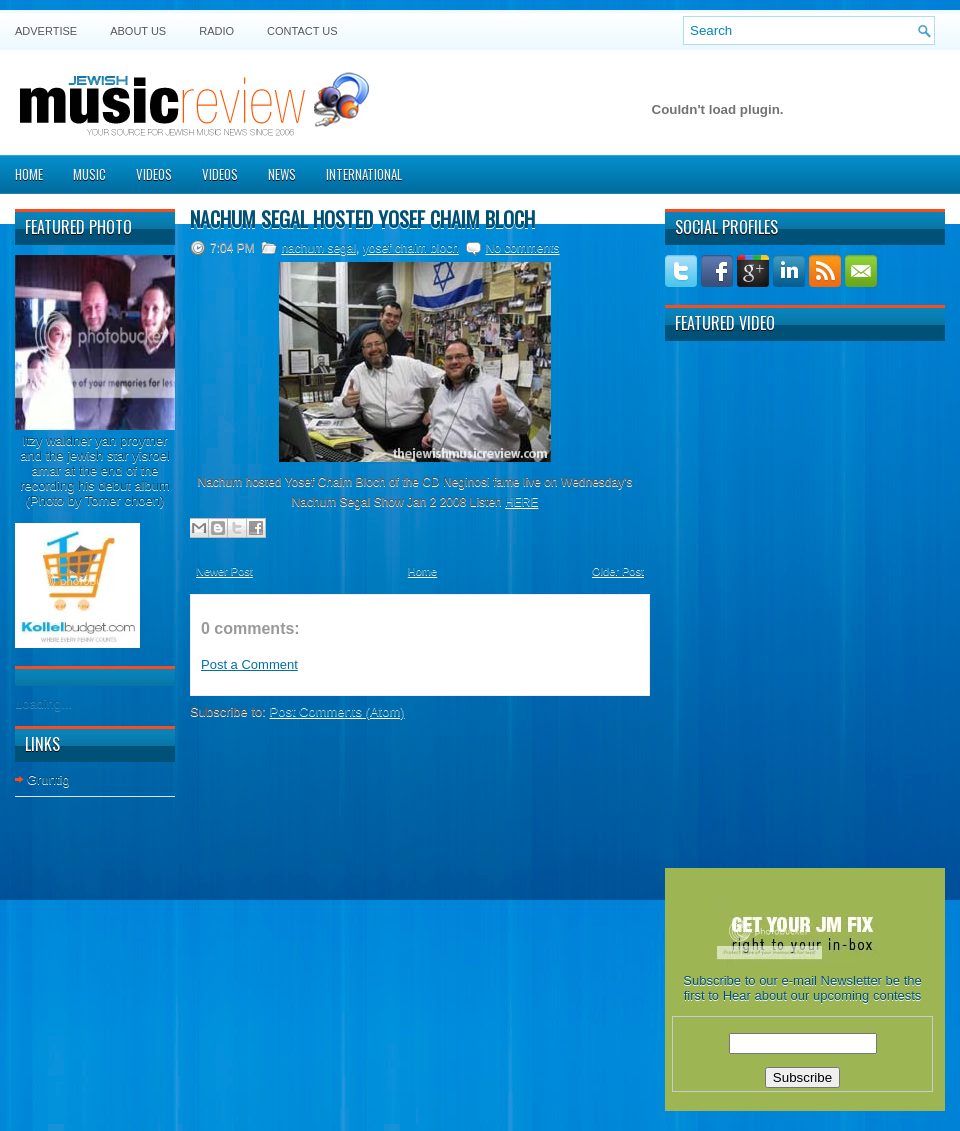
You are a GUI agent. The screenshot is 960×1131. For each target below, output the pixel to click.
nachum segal (318, 248)
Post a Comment (249, 664)
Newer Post (224, 571)
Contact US (302, 31)
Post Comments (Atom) (337, 711)
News (282, 174)
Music (89, 174)
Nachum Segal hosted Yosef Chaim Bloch (362, 219)
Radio (216, 31)
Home (29, 174)
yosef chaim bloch (411, 248)
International (364, 174)
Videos (154, 174)
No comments (522, 248)
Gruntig (48, 779)
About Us (138, 31)
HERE (521, 502)
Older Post (618, 571)
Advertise (46, 31)
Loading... (43, 703)
